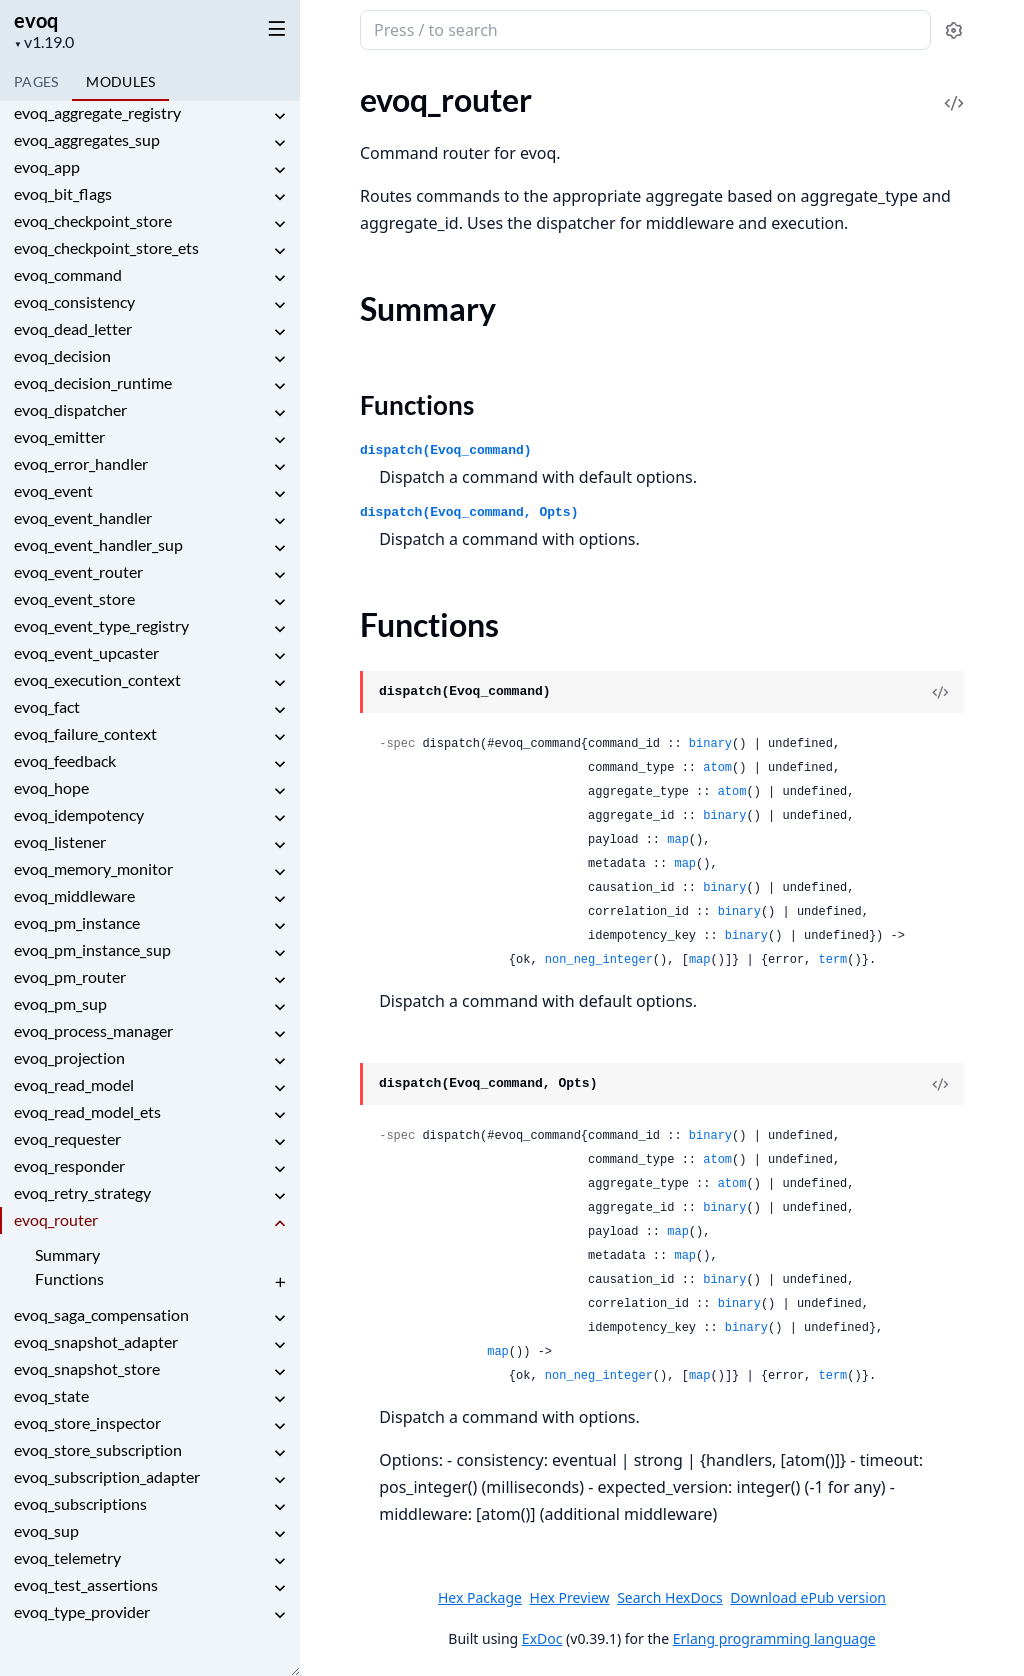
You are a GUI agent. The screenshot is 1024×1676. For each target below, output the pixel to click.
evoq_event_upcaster (86, 652)
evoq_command (68, 274)
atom (717, 768)
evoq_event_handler (83, 517)
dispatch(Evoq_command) (446, 450)
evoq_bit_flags (63, 193)
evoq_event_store (74, 598)
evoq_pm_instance (77, 922)
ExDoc (542, 1638)
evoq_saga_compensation (101, 1314)
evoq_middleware (74, 895)
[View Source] (940, 692)
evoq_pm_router (70, 976)
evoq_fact (47, 706)
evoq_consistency (74, 301)
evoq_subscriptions (80, 1503)
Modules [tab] (120, 81)
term (833, 960)
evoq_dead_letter (73, 328)
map (678, 840)
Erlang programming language (774, 1638)
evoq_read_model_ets (87, 1111)
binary (710, 744)
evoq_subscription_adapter (107, 1476)
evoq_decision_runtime (93, 382)
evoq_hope (51, 787)
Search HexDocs (669, 1598)
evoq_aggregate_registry (97, 112)
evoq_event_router (78, 571)
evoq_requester (67, 1138)
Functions (69, 1278)
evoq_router (56, 1219)
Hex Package (480, 1597)
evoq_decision (62, 355)
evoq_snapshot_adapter (96, 1341)
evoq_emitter (59, 436)
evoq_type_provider (82, 1611)
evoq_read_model (74, 1084)
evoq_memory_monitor (93, 868)
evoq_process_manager (93, 1030)
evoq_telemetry (67, 1557)
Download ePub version (808, 1597)
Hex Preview (570, 1597)
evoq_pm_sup (60, 1003)
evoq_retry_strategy (82, 1192)
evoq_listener (60, 841)
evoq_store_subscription (98, 1449)
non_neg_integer (599, 960)
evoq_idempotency (79, 814)
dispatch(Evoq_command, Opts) (469, 512)
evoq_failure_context (85, 733)
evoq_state (51, 1395)
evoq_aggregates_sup (87, 139)
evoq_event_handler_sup (98, 544)
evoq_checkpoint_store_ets (106, 247)
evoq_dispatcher (70, 409)
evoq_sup (46, 1530)
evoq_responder (69, 1165)
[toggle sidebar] (273, 28)
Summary (67, 1254)
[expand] (280, 116)
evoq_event (53, 490)
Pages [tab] (36, 81)
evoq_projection (69, 1057)
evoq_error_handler (81, 463)
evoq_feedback (65, 760)
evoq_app (47, 166)
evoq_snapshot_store (87, 1368)
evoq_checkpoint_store (93, 220)
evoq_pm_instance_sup (92, 949)
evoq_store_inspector (87, 1422)
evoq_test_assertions (86, 1584)
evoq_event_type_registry (101, 625)
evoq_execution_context (97, 679)
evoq (36, 20)
